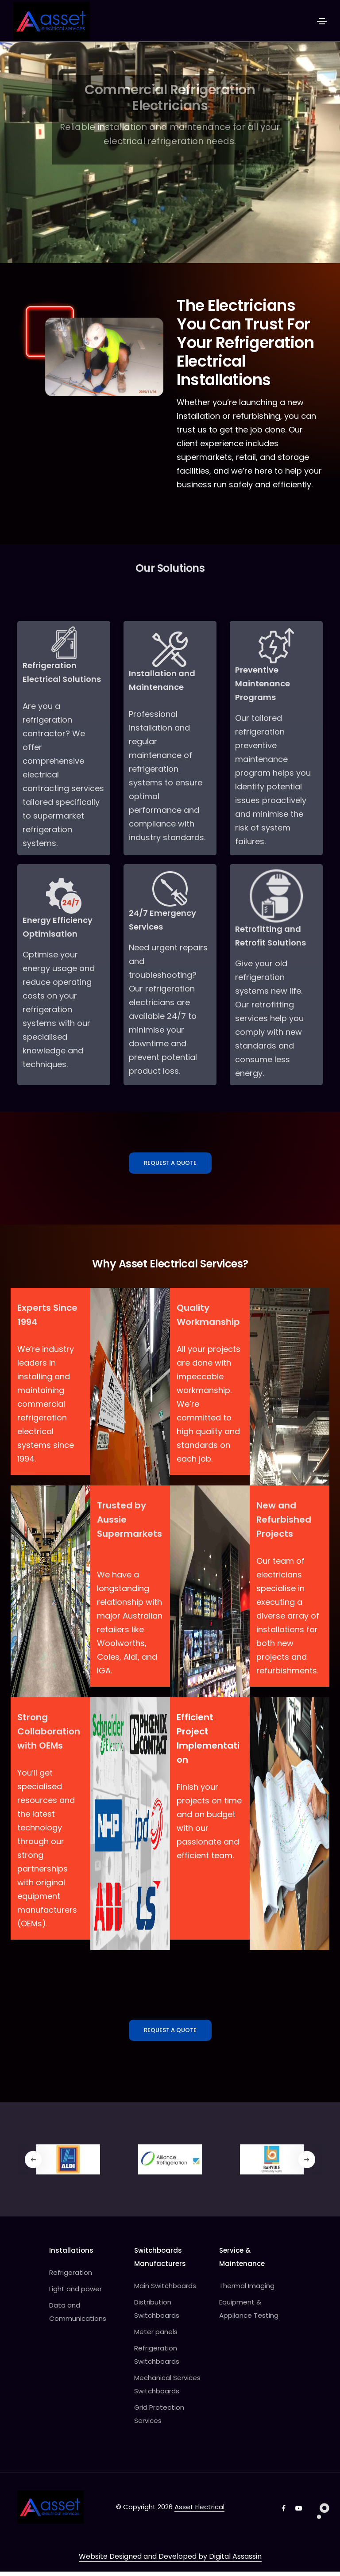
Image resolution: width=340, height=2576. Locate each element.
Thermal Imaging (246, 2290)
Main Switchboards (165, 2290)
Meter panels (156, 2336)
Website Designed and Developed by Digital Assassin (170, 2561)
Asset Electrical (199, 2511)
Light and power (75, 2293)
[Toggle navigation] (322, 21)
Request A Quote (170, 1166)
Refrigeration (70, 2277)
